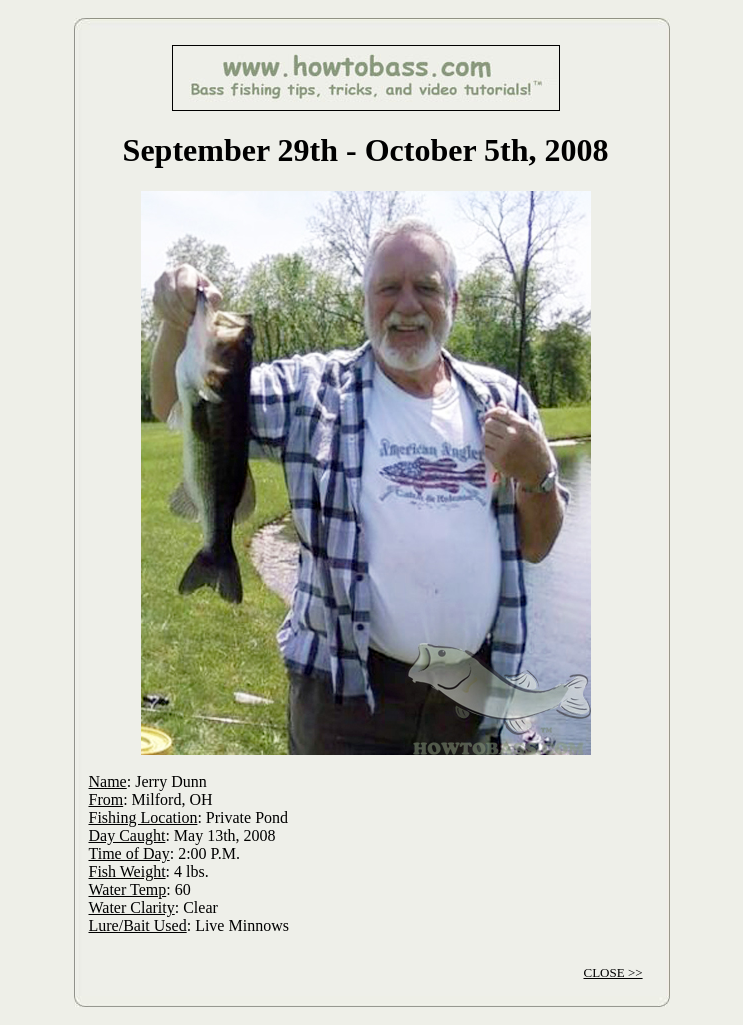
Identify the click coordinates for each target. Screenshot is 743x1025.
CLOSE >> (612, 972)
